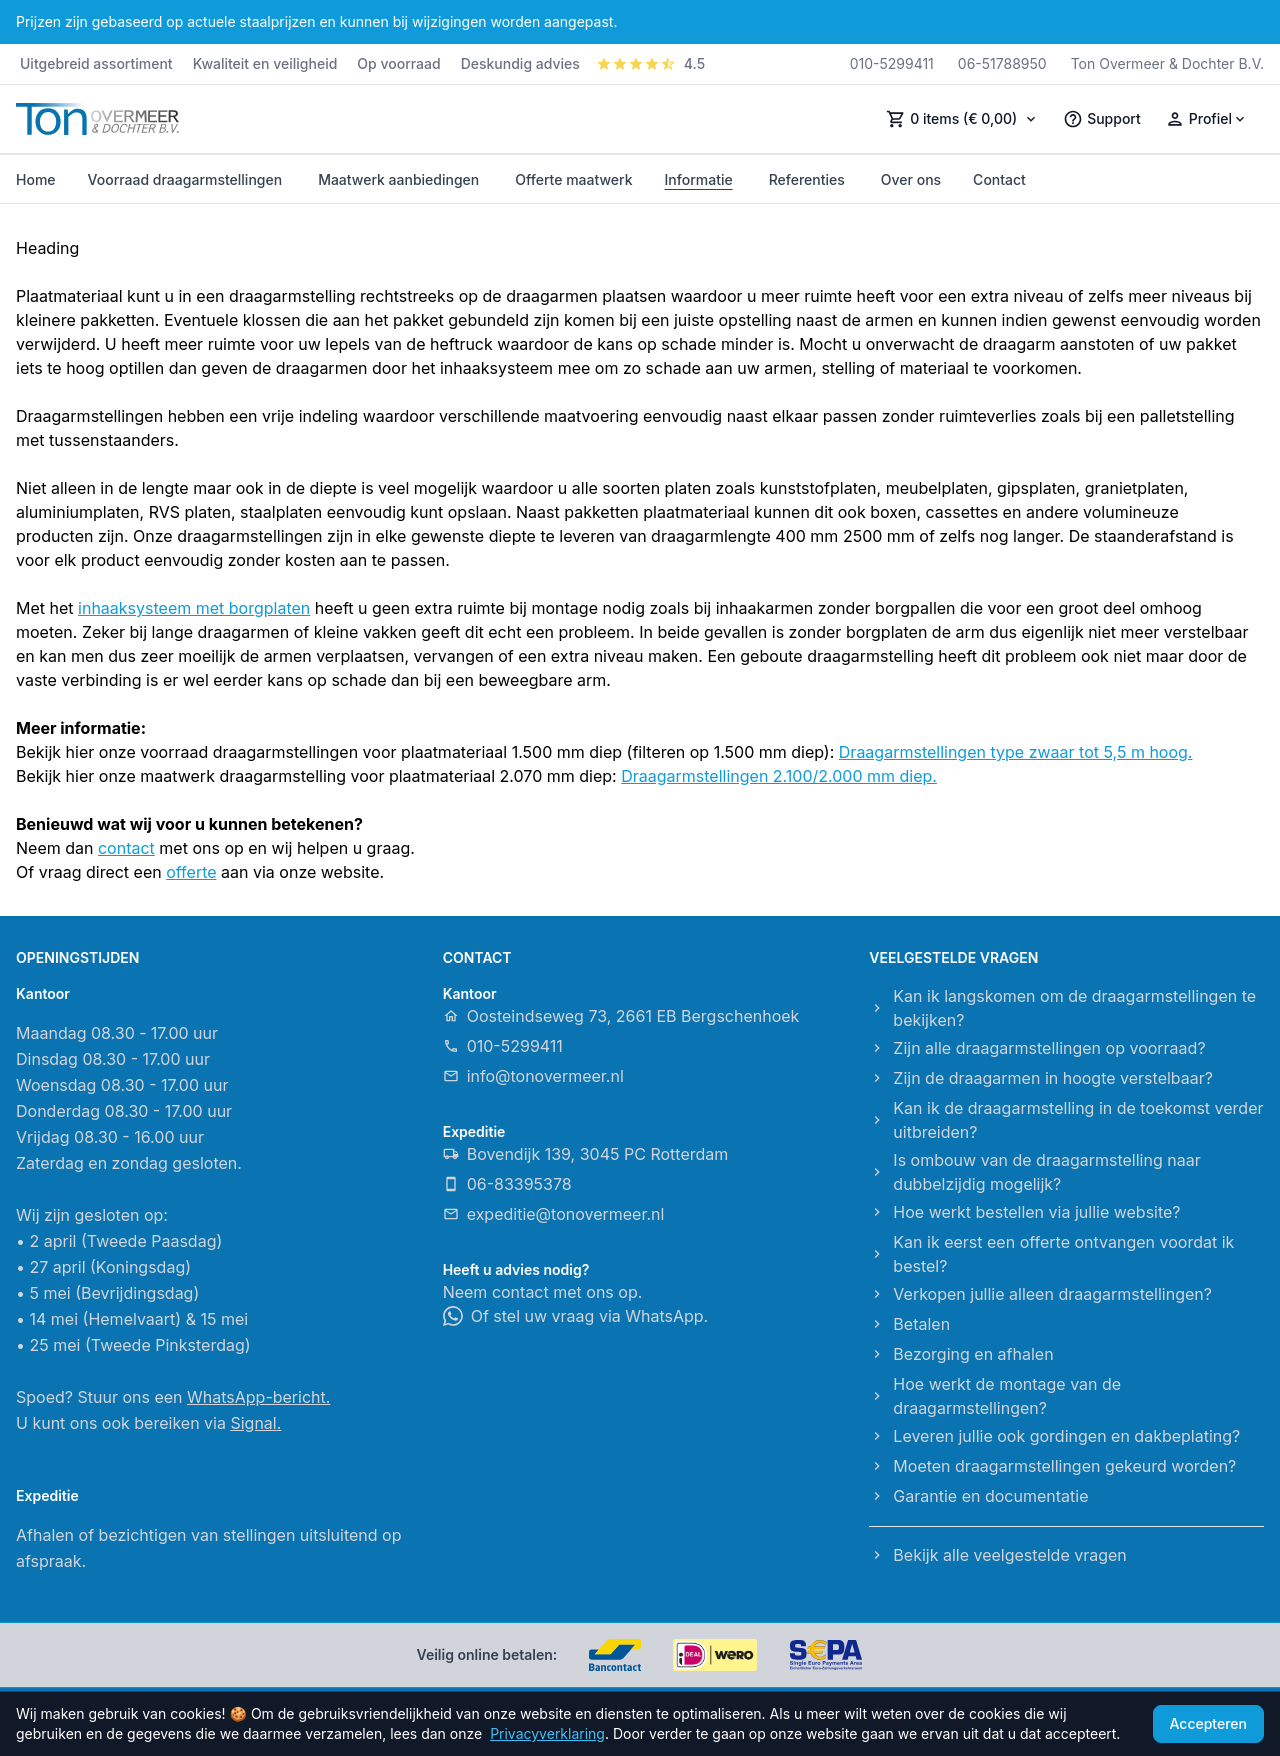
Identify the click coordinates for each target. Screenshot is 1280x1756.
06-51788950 (1002, 63)
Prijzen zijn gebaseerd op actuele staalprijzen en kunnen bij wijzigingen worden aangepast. (316, 21)
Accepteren (1209, 1723)
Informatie (699, 179)
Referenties (807, 179)
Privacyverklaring (547, 1733)
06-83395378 (507, 1184)
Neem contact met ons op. (543, 1292)
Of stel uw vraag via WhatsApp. (576, 1316)
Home (36, 179)
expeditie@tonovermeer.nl (554, 1214)
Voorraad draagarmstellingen (185, 179)
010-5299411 (892, 63)
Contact (999, 179)
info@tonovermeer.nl (533, 1076)
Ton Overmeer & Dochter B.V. (1167, 63)
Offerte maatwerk (573, 179)
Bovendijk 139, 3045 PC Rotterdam (586, 1154)
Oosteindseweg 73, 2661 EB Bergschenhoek (621, 1016)
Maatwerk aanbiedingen (398, 179)
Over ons (911, 179)
